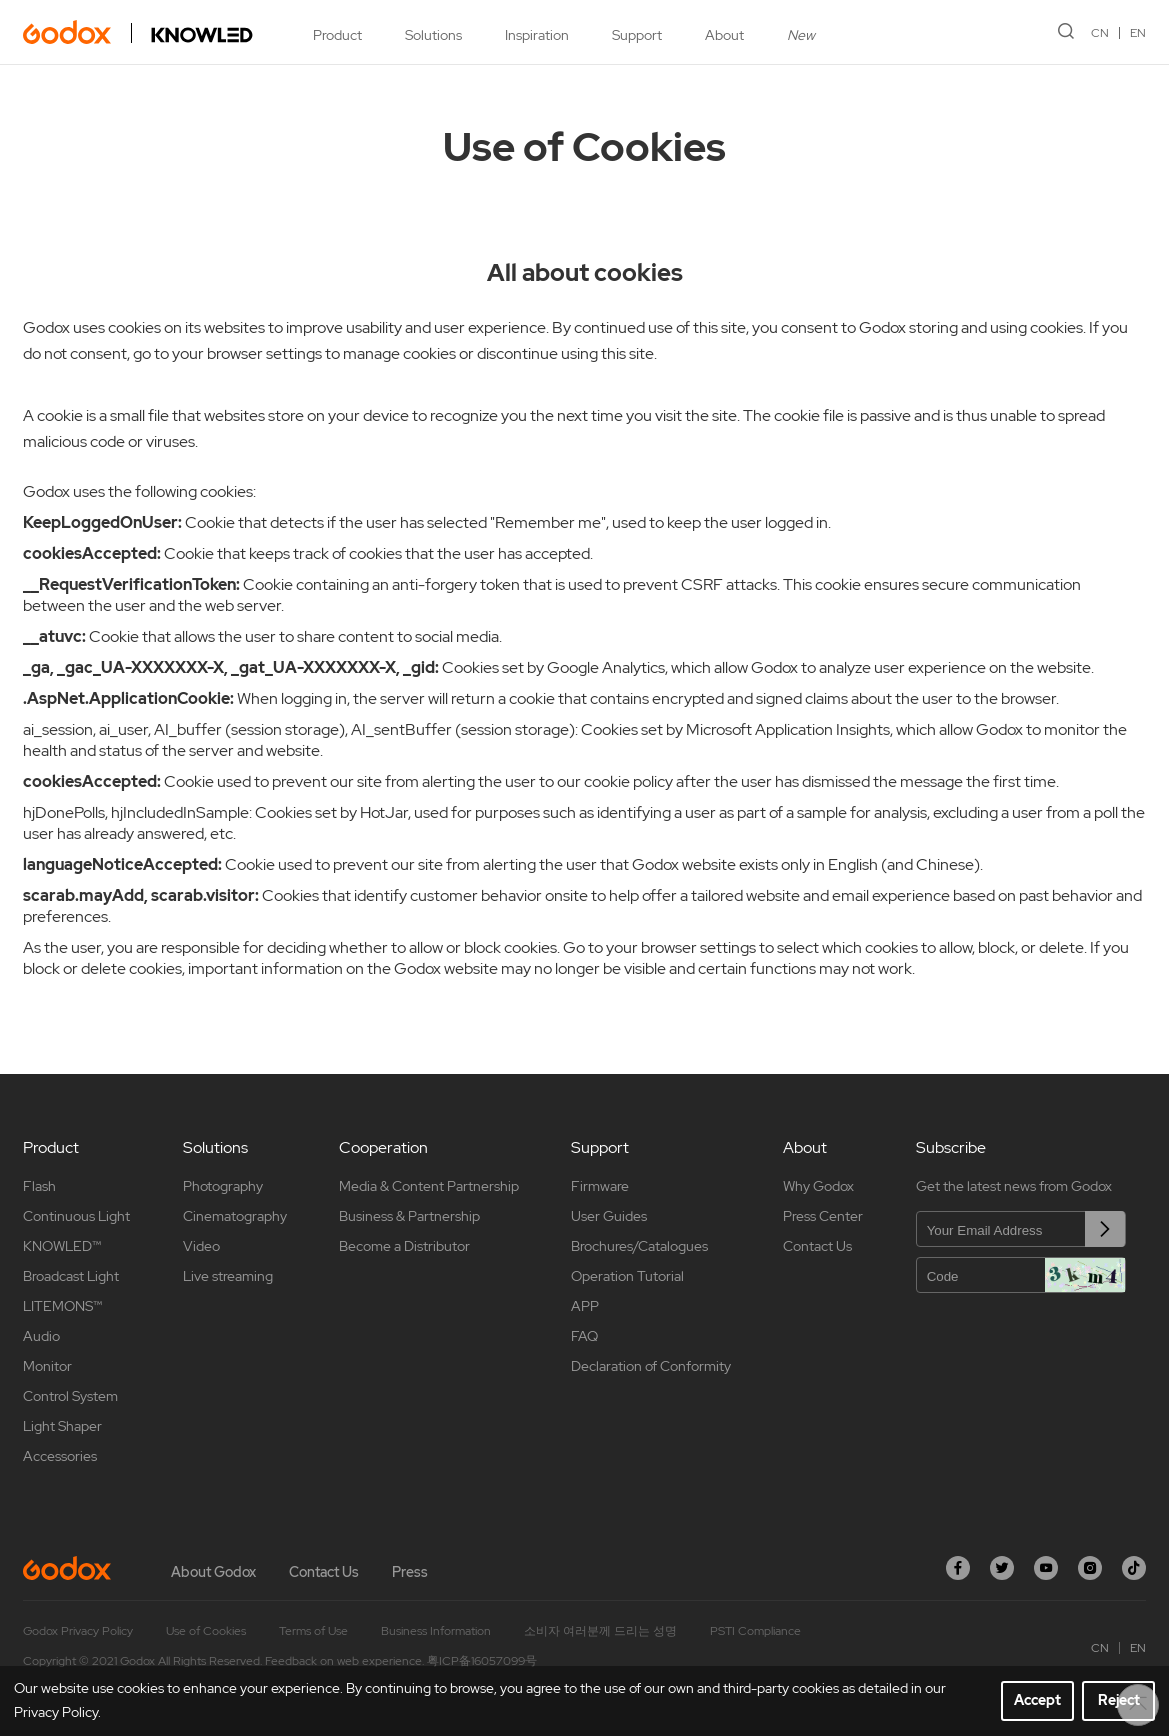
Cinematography (235, 1216)
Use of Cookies (206, 1631)
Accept (1037, 1700)
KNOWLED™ (62, 1246)
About (724, 35)
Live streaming (228, 1276)
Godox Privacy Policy (78, 1631)
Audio (41, 1336)
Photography (223, 1186)
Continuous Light (76, 1216)
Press (410, 1572)
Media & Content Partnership (429, 1186)
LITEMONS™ (62, 1306)
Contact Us (817, 1246)
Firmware (600, 1186)
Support (637, 35)
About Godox (213, 1572)
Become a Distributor (404, 1246)
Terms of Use (313, 1631)
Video (201, 1246)
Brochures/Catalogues (639, 1246)
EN (1138, 33)
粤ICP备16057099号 (482, 1661)
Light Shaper (62, 1426)
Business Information (436, 1631)
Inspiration (537, 35)
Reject (1119, 1700)
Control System (70, 1396)
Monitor (47, 1366)
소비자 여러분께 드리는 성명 (600, 1631)
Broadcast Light (71, 1276)
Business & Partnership (409, 1216)
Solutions (433, 35)
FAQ (584, 1336)
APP (585, 1306)
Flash (39, 1186)
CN (1100, 33)
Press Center (823, 1216)
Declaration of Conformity (651, 1366)
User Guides (609, 1216)
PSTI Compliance (755, 1631)
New (801, 35)
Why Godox (818, 1186)
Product (337, 35)
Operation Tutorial (627, 1276)
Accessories (60, 1456)
